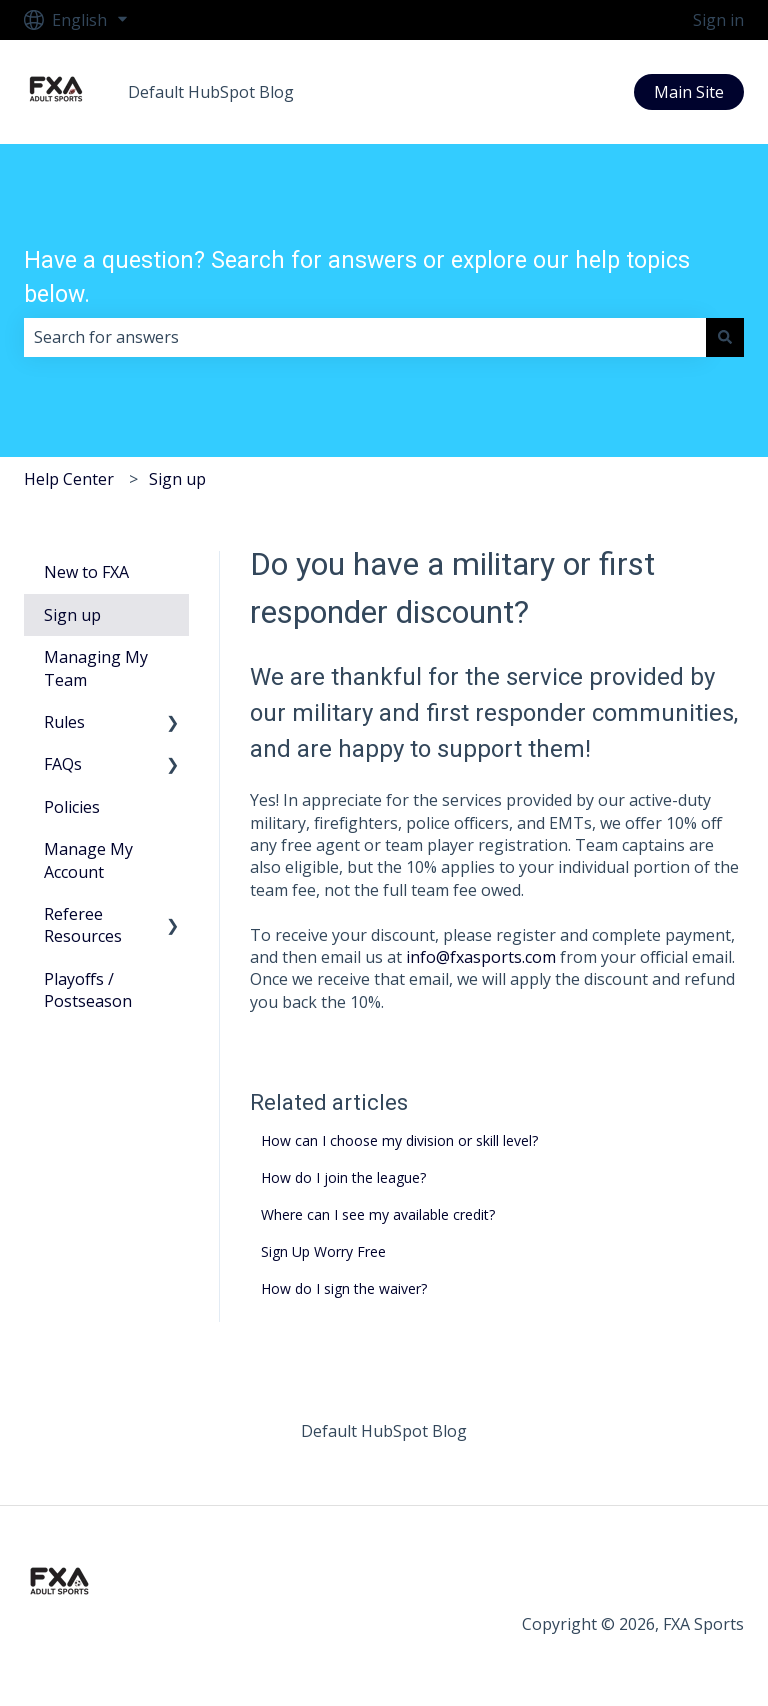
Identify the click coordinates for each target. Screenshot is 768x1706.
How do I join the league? (343, 1177)
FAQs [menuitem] (63, 764)
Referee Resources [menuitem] (83, 925)
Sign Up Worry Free (323, 1251)
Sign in (718, 20)
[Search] (725, 337)
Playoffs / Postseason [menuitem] (88, 990)
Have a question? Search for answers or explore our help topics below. (357, 278)
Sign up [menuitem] (72, 615)
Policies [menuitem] (72, 807)
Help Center (69, 479)
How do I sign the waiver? (344, 1288)
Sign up (177, 479)
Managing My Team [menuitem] (96, 668)
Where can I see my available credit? (378, 1214)
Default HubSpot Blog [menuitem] (384, 1431)
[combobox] (365, 337)
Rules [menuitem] (64, 722)
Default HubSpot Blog (211, 92)
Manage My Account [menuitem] (88, 860)
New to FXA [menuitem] (86, 572)
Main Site (689, 92)
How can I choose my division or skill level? (399, 1140)
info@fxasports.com (481, 957)
